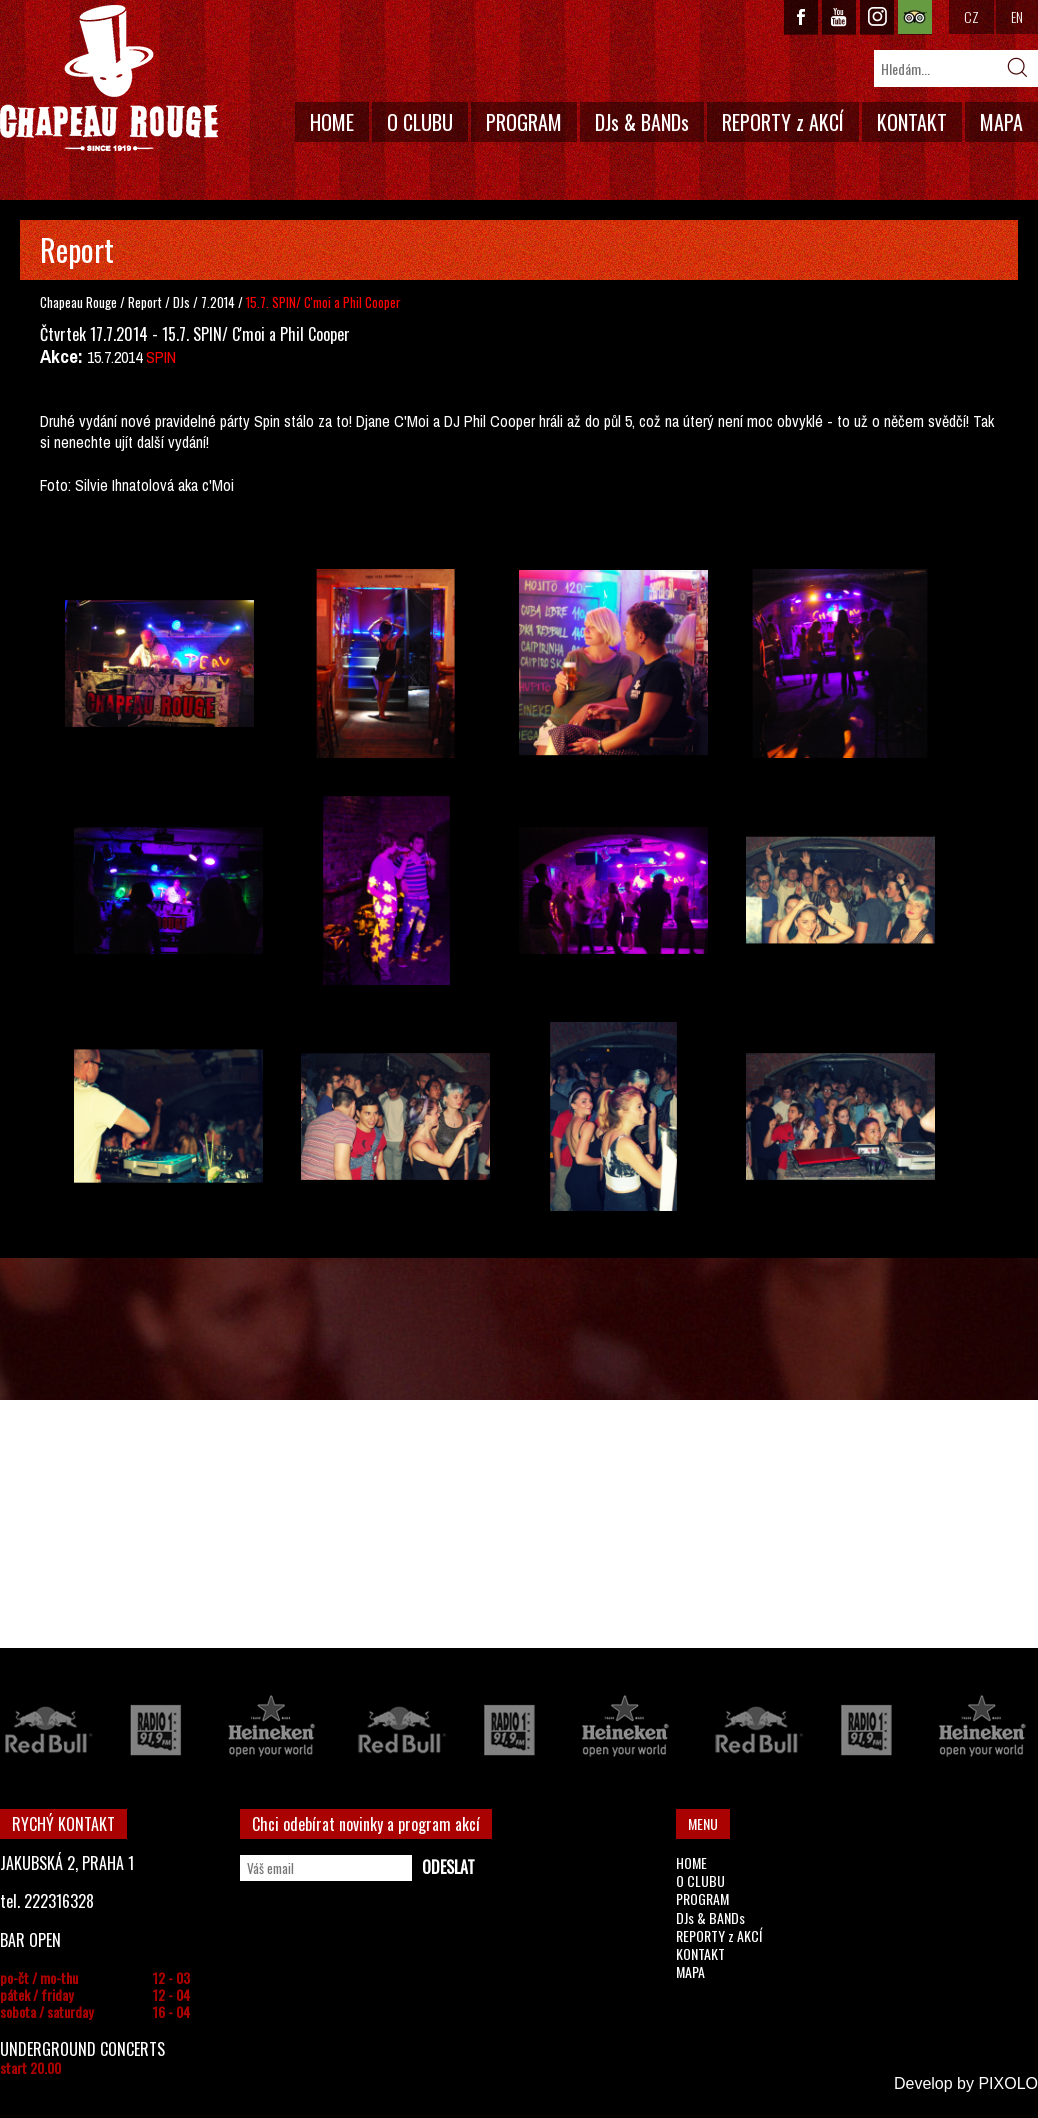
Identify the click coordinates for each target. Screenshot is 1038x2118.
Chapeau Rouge (78, 302)
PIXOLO (1008, 2083)
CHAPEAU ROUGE (109, 78)
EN (1017, 16)
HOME (332, 122)
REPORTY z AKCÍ (783, 122)
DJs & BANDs (642, 122)
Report (145, 302)
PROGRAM (524, 122)
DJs (183, 302)
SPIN (161, 357)
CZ (971, 16)
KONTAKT (912, 122)
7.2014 (218, 302)
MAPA (1001, 122)
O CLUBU (420, 122)
